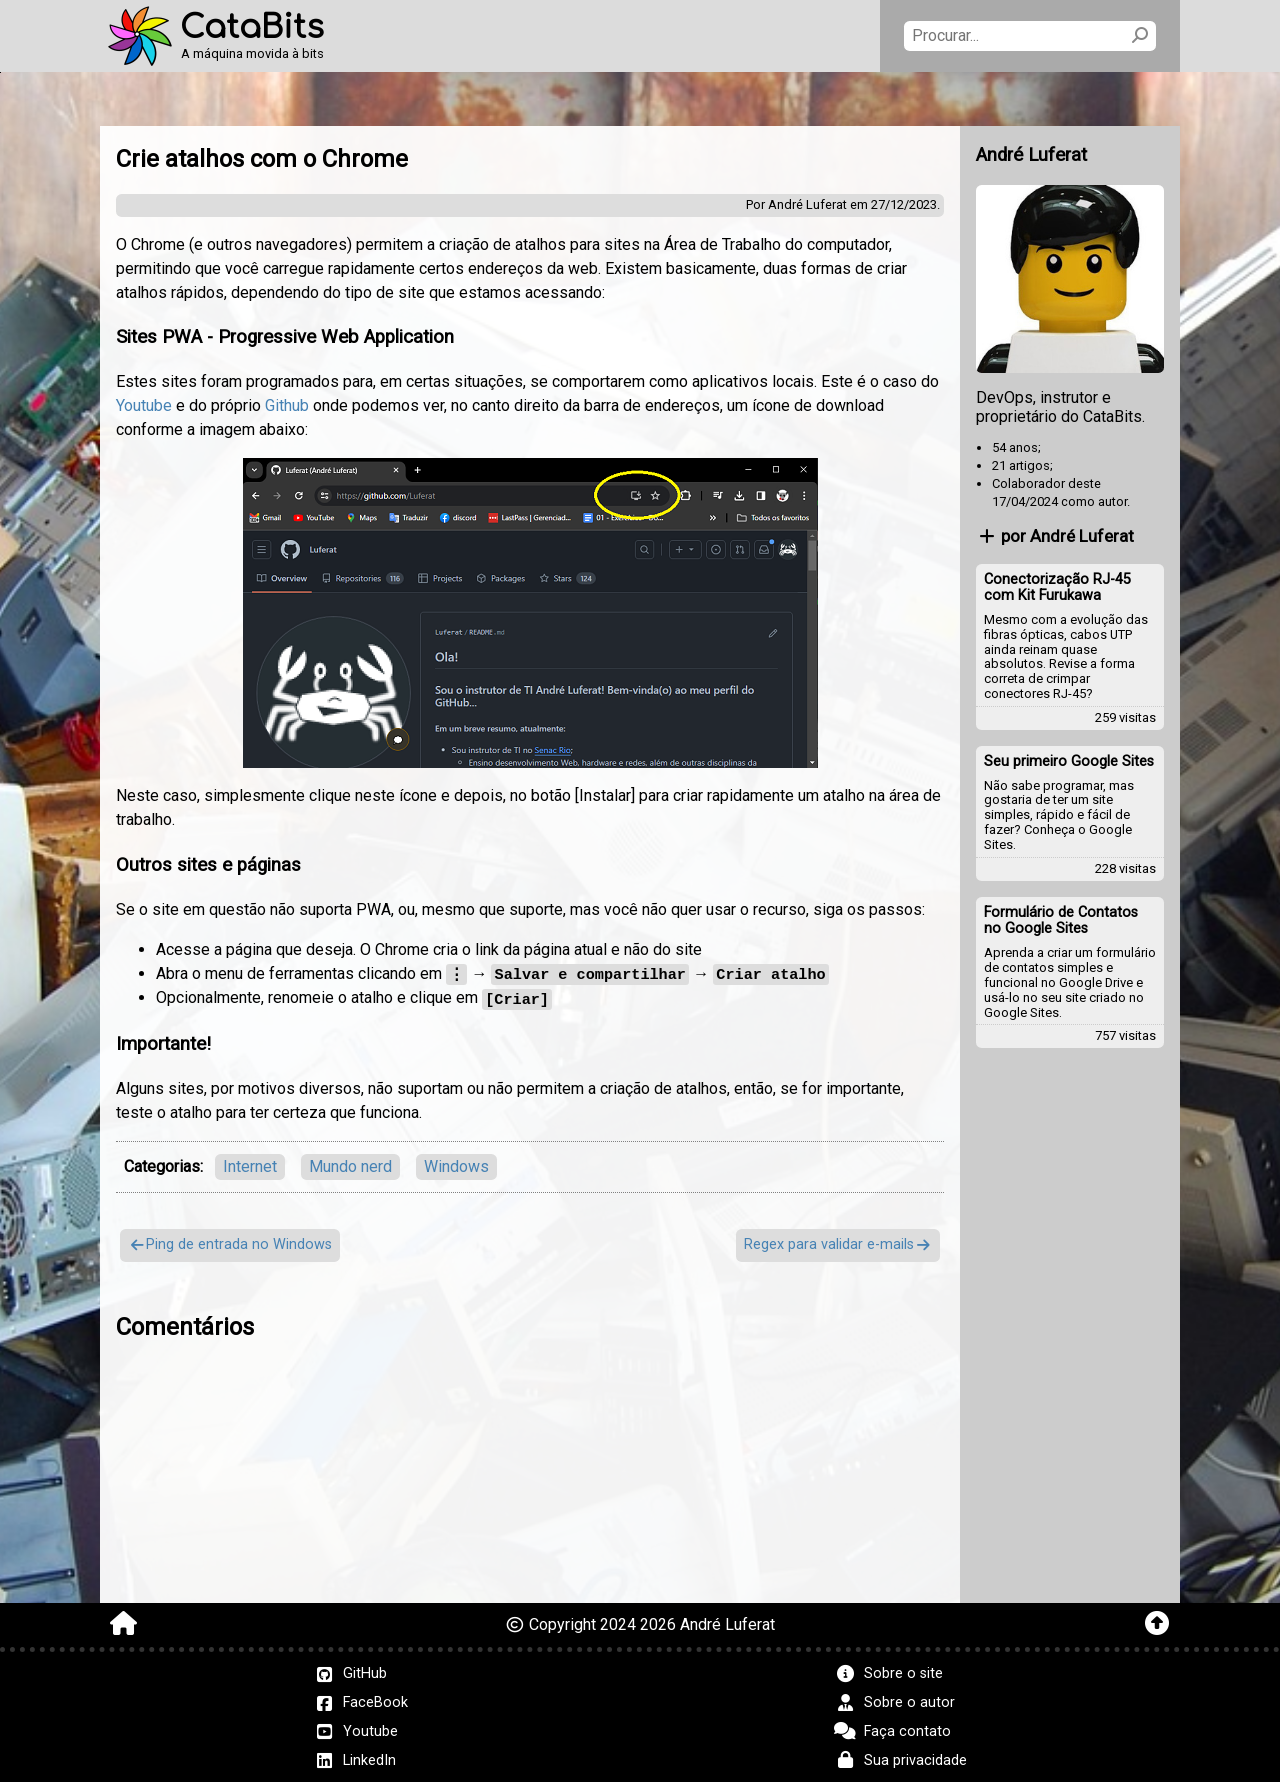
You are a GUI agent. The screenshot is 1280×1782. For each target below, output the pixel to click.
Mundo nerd (350, 1164)
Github (287, 405)
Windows (456, 1164)
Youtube (144, 405)
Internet (250, 1164)
